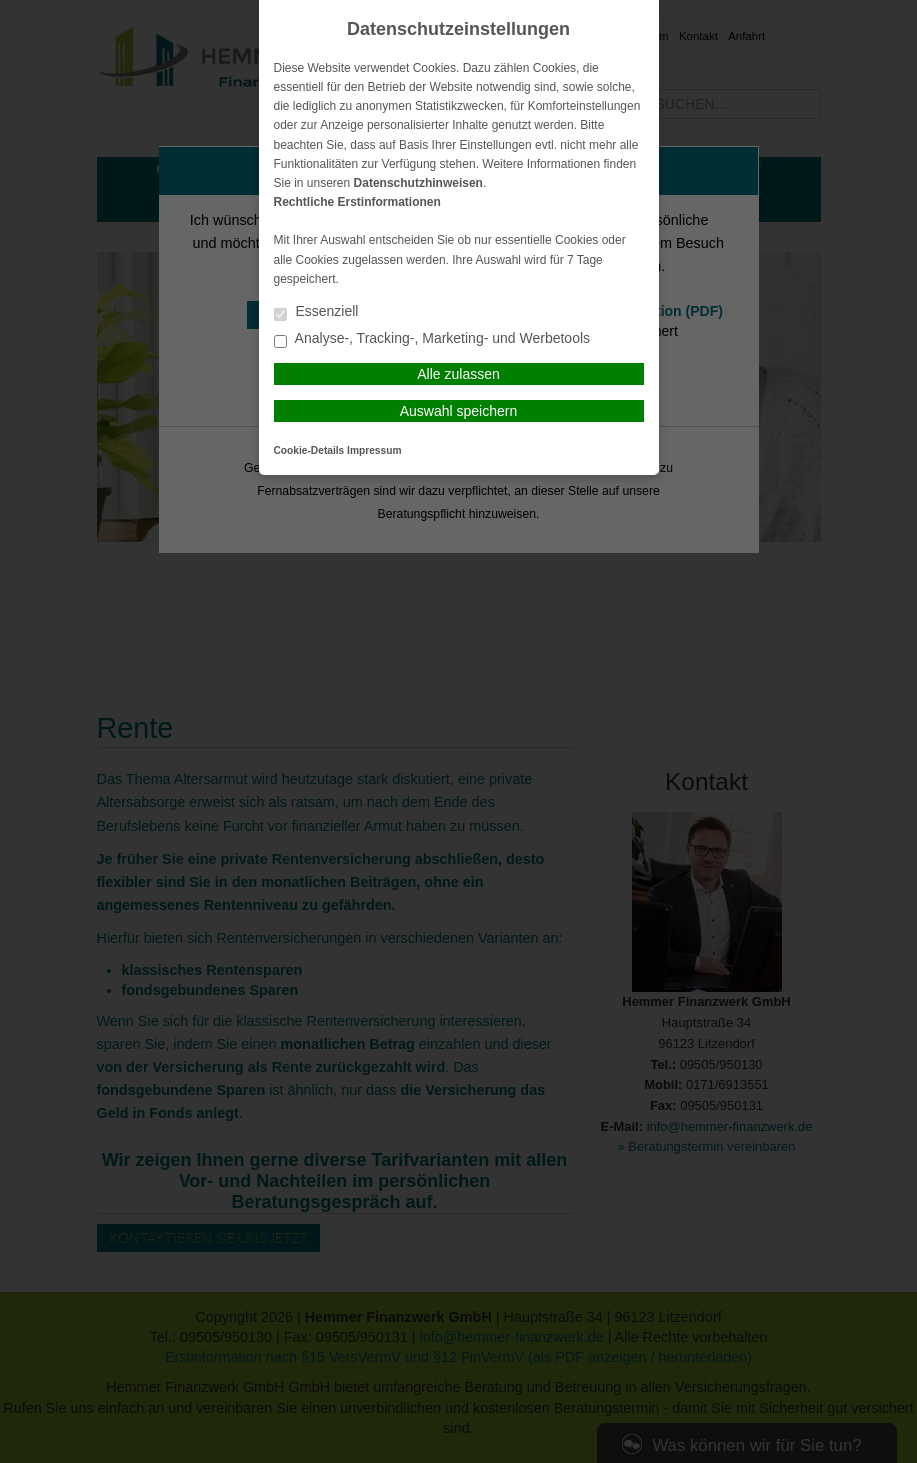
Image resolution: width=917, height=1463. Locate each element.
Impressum (374, 450)
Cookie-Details (309, 450)
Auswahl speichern (459, 411)
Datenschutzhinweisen (418, 183)
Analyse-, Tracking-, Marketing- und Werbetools (432, 339)
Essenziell (316, 312)
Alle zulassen (458, 374)
